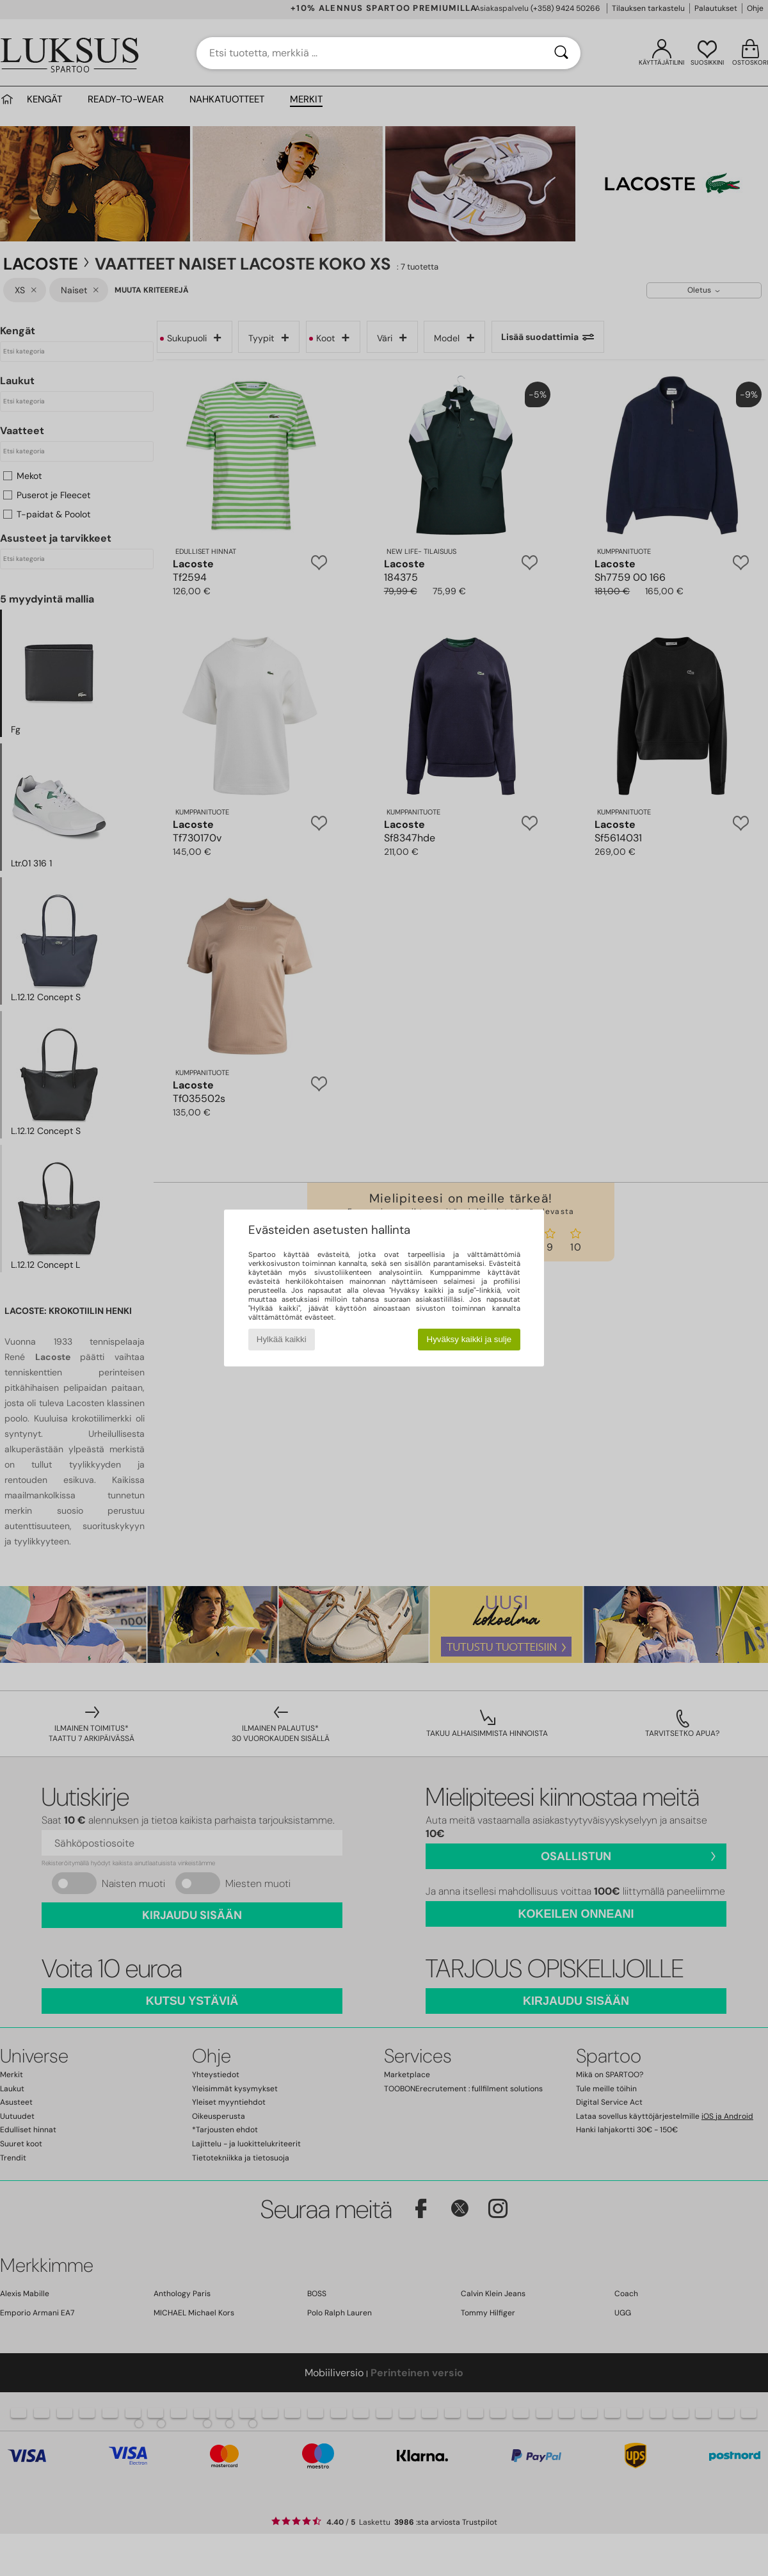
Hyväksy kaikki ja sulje (469, 1339)
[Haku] (561, 53)
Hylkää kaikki (282, 1339)
